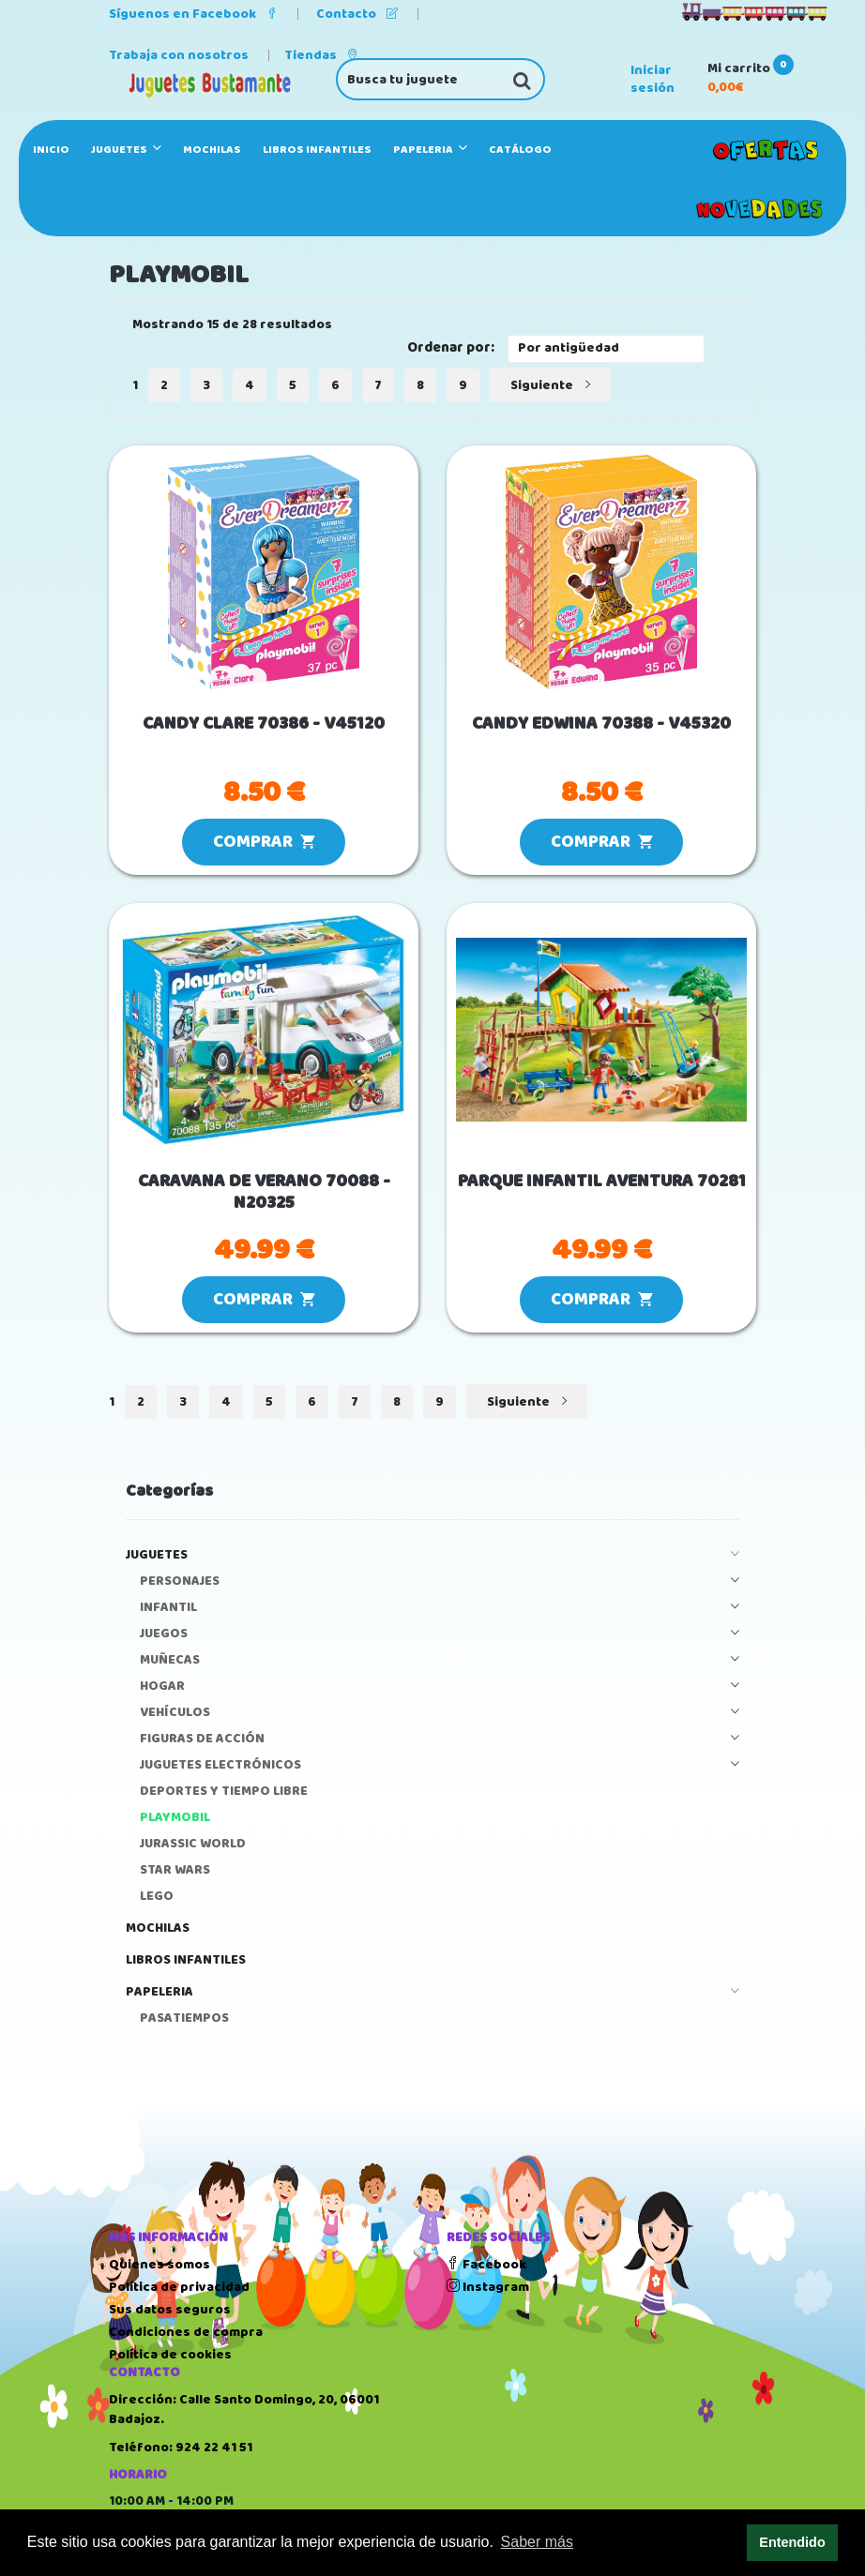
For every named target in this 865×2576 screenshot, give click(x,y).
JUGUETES (126, 149)
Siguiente (550, 385)
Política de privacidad (179, 2287)
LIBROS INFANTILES (317, 149)
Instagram (488, 2287)
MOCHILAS (212, 149)
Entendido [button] (792, 2542)
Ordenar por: (450, 348)
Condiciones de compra (186, 2332)
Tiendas (321, 55)
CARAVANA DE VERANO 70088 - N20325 (264, 1192)
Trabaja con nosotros (179, 55)
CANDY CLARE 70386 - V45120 (264, 724)
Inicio (51, 149)
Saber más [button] (537, 2542)
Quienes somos (159, 2264)
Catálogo (520, 149)
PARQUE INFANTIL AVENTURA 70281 (602, 1182)
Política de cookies (170, 2354)
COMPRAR (263, 842)
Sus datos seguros (170, 2309)
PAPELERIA (430, 149)
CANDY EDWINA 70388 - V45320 (601, 724)
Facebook (486, 2264)
